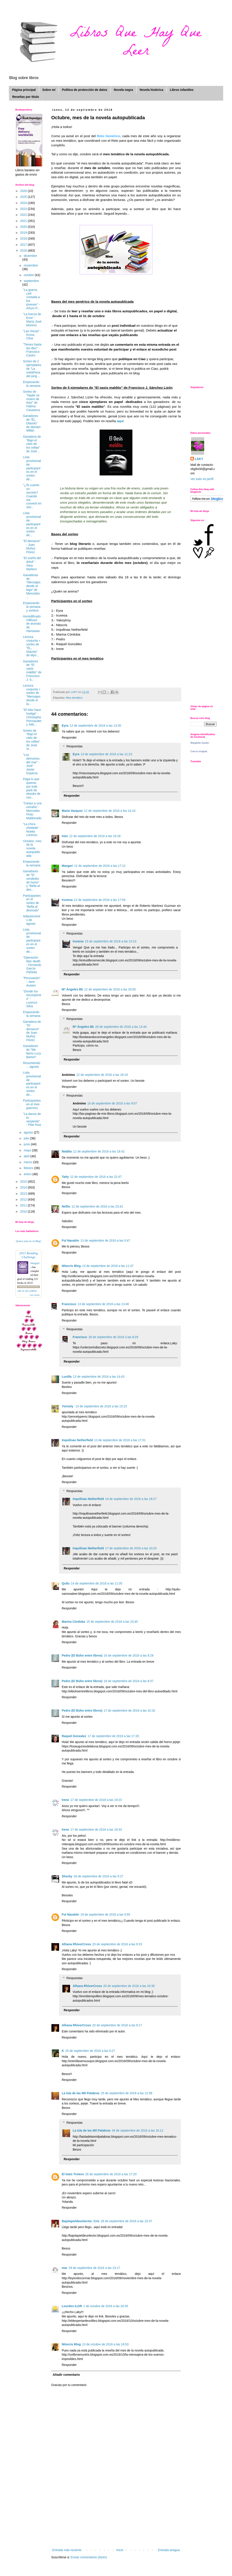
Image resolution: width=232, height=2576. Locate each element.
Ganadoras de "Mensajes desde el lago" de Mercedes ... (31, 586)
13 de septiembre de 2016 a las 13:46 (103, 1304)
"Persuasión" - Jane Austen (31, 981)
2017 (24, 244)
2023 (24, 209)
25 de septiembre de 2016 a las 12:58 (126, 2093)
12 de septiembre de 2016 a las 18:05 (110, 989)
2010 (24, 1211)
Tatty (65, 1176)
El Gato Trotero (73, 2174)
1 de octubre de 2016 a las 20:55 (105, 2306)
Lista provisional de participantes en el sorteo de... (32, 468)
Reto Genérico (108, 136)
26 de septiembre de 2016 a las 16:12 (137, 2130)
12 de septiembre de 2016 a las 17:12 (100, 865)
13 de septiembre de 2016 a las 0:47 (105, 1240)
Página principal (24, 90)
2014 (24, 1187)
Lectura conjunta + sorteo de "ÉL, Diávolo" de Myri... (31, 646)
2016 (24, 250)
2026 (24, 191)
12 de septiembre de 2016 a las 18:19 (102, 1074)
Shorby (67, 1876)
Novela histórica (151, 90)
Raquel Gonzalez (74, 1736)
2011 (24, 1205)
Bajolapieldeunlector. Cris (80, 2221)
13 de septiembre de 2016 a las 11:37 (108, 1266)
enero (28, 1174)
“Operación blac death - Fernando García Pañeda (32, 965)
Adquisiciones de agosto (31, 919)
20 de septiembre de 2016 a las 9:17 (117, 2025)
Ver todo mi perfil (201, 479)
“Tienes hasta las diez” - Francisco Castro (32, 350)
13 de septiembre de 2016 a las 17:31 (120, 1440)
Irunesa (67, 900)
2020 (24, 226)
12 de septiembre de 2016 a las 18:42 (99, 1151)
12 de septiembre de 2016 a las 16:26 (95, 836)
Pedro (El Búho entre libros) (82, 1655)
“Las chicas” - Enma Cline (32, 334)
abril (27, 1156)
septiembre (31, 281)
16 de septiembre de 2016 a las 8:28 (128, 1655)
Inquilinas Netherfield (77, 1440)
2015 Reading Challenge (28, 1255)
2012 (24, 1199)
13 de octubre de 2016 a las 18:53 (105, 2344)
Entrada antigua (169, 2550)
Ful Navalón (70, 1240)
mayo (28, 1150)
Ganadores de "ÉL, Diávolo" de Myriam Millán (31, 423)
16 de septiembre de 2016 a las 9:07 (112, 1103)
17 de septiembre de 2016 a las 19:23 (96, 1800)
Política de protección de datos (84, 90)
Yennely (68, 1406)
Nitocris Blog (71, 1266)
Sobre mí (48, 90)
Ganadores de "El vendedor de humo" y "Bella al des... (31, 880)
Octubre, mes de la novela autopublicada (32, 848)
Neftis (66, 1206)
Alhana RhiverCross (76, 1944)
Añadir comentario (66, 2374)
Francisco (69, 1304)
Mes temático (74, 697)
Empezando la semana (31, 383)
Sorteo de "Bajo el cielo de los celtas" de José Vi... (31, 740)
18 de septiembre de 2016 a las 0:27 (98, 1876)
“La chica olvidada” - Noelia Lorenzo (31, 829)
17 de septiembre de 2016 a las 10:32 (129, 1710)
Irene (65, 1800)
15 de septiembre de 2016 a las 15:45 (112, 1621)
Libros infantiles (181, 90)
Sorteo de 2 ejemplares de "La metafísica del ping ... (32, 368)
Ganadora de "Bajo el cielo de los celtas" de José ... (32, 444)
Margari (67, 865)
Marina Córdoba (73, 1621)
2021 (24, 221)
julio (27, 1138)
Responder (69, 737)
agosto (29, 1132)
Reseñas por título (25, 96)
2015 (24, 1181)
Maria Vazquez (72, 810)
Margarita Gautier (199, 742)
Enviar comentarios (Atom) (89, 2557)
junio (27, 1144)
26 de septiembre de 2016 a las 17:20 (111, 2174)
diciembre (30, 255)
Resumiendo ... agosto (31, 1064)
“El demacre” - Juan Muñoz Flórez (31, 546)
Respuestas (74, 746)
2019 (24, 232)
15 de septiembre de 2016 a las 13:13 (110, 941)
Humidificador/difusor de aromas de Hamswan (32, 624)
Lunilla (67, 1376)
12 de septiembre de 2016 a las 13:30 (95, 725)
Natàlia (67, 1151)
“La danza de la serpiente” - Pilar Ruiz (32, 1119)
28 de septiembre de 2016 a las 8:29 (113, 1337)
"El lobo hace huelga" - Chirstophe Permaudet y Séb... (32, 717)
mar (64, 2268)
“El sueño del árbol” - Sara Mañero (32, 563)
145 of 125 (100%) (27, 1291)
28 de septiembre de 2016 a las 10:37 (126, 2221)
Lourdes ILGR (72, 2306)
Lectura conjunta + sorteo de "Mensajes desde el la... (31, 695)
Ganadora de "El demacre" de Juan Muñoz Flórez (32, 1031)
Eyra (65, 725)
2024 (24, 203)
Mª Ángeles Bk (72, 989)
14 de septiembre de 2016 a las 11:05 (96, 1583)
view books (35, 1295)
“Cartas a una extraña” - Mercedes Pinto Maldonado (32, 811)
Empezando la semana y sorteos (31, 606)
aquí (120, 421)
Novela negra (123, 90)
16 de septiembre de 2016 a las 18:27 (130, 1499)
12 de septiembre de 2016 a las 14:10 (109, 810)
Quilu (66, 1583)
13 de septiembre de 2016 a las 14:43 (98, 1376)
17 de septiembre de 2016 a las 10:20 (130, 1548)
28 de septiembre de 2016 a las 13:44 (121, 1026)
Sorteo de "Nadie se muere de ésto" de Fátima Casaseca (31, 401)
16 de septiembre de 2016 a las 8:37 (128, 1681)
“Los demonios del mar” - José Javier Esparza (31, 764)
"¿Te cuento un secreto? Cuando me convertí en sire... (32, 496)
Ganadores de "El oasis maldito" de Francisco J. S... (32, 670)
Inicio (119, 2550)
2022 (24, 214)
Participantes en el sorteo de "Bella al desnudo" (32, 903)
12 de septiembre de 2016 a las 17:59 (99, 900)
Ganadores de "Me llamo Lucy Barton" (32, 1051)
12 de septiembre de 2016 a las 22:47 (95, 1176)
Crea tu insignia (198, 751)
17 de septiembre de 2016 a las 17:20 (113, 1736)
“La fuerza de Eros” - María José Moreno (32, 319)
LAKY (199, 459)
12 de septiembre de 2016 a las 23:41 (97, 1206)
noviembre (31, 265)
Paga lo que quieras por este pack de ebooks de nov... (31, 788)
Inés (65, 836)
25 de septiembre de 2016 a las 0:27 (90, 2051)
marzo (28, 1162)
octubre (29, 275)
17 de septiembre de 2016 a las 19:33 (96, 1829)
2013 (24, 1193)
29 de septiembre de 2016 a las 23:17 (94, 2268)
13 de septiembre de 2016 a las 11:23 (106, 754)
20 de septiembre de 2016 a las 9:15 (117, 1944)
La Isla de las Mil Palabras (81, 2093)
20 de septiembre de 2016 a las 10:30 (129, 1986)
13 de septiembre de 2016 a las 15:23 (101, 1406)
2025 (24, 197)
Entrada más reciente (66, 2550)
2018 (24, 238)
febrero (29, 1168)
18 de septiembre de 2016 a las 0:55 (105, 1914)
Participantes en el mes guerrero (32, 1104)
